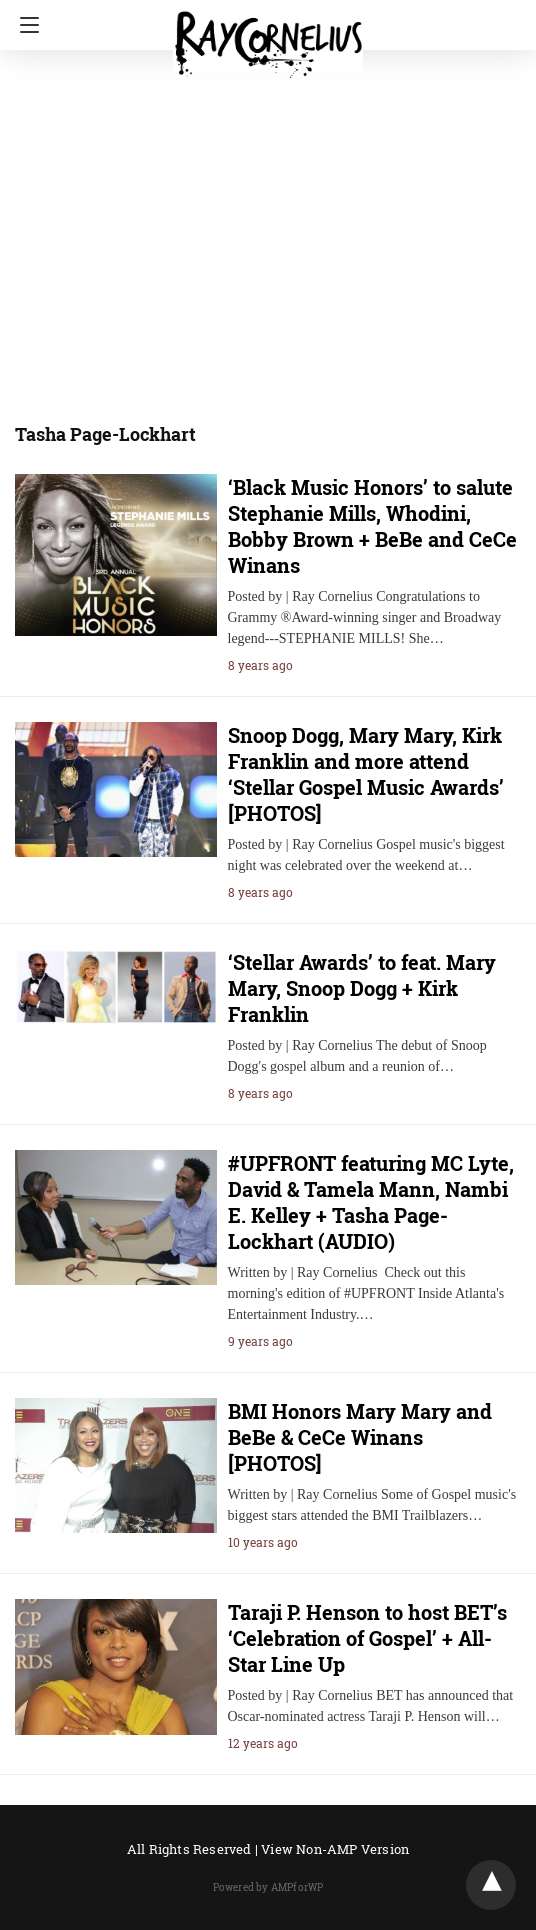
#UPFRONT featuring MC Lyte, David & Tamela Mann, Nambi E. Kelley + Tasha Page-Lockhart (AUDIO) (371, 1202)
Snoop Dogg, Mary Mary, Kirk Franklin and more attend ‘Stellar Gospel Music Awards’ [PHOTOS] (366, 774)
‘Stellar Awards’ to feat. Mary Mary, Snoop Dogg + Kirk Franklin (362, 988)
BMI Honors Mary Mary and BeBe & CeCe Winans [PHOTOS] (360, 1437)
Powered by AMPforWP (268, 1887)
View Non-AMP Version (335, 1849)
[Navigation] (24, 25)
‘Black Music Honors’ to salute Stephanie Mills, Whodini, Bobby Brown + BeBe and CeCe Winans (372, 526)
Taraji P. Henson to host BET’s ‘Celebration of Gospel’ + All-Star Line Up (367, 1638)
